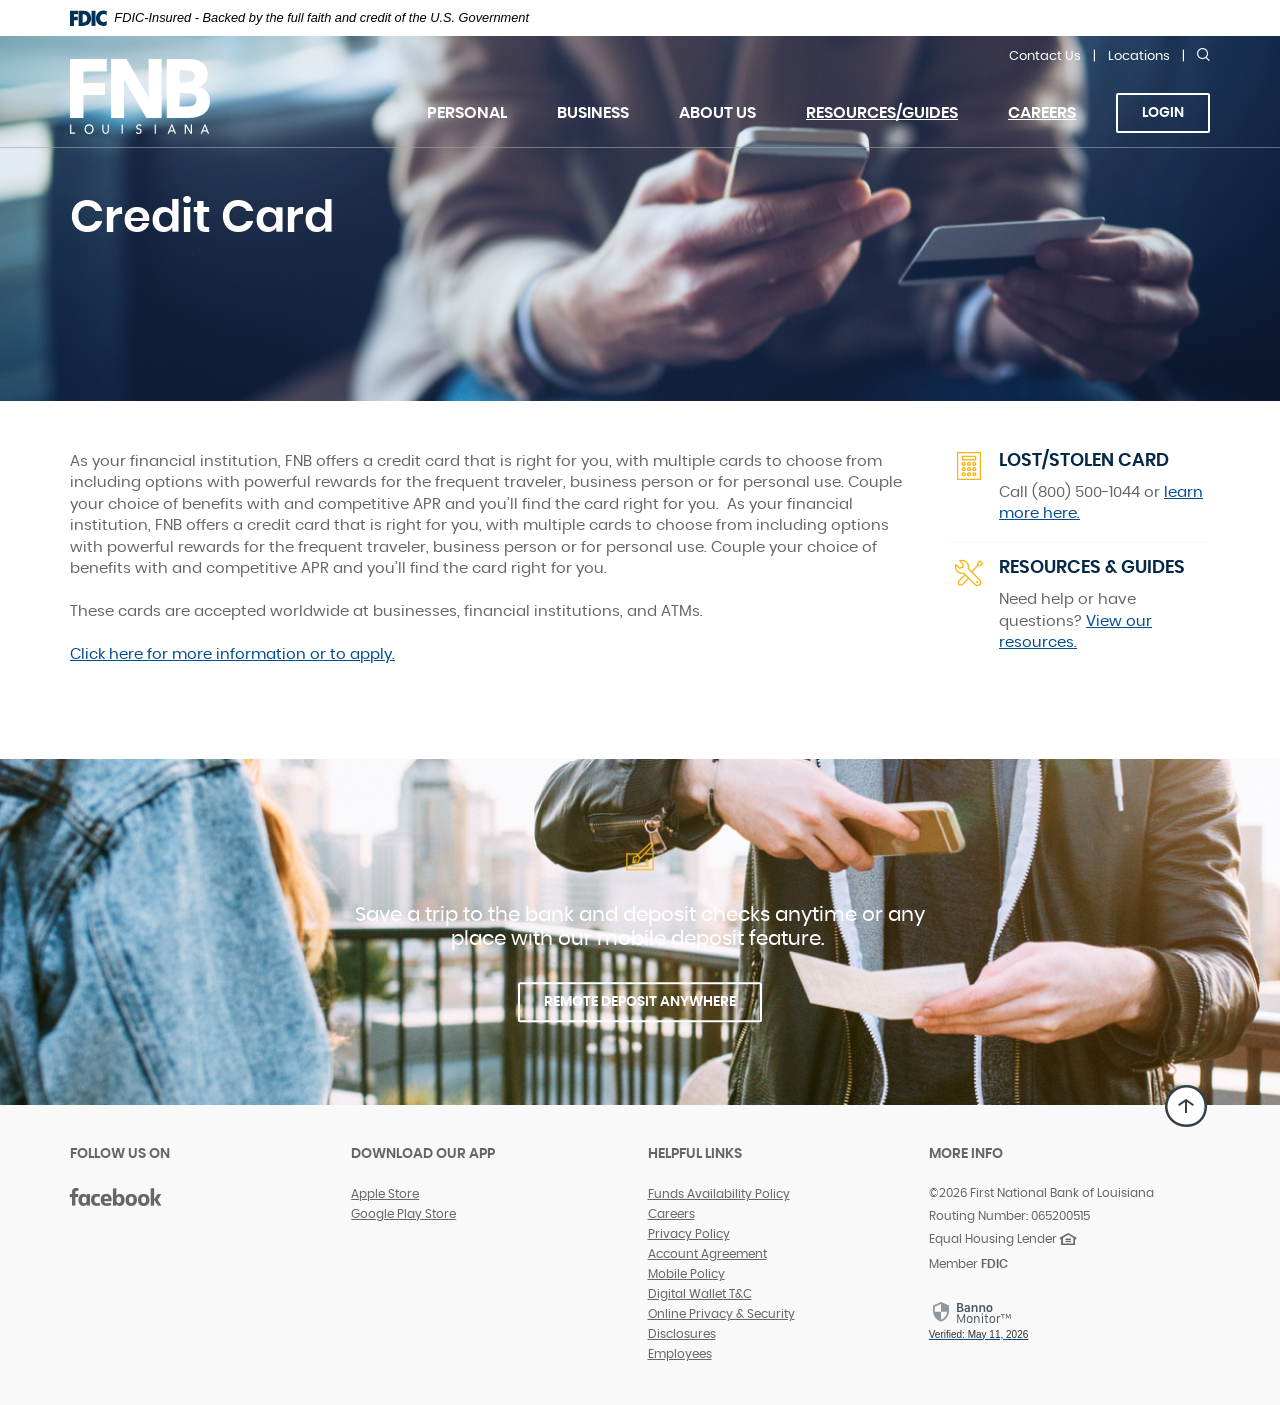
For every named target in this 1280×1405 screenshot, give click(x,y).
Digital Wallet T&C (700, 1294)
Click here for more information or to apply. (232, 654)
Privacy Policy (689, 1234)
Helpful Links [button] (695, 1154)
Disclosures (682, 1334)
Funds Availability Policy (719, 1194)
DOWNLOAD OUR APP (423, 1154)
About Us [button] (717, 113)
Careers (1054, 124)
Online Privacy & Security (721, 1314)
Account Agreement (707, 1254)
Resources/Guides (882, 113)
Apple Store (385, 1194)
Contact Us (1045, 56)
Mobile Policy (686, 1274)
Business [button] (593, 113)
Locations (1139, 56)
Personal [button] (467, 113)
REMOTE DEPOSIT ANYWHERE (640, 1002)
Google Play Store (403, 1214)
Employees (680, 1354)
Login (1163, 113)
